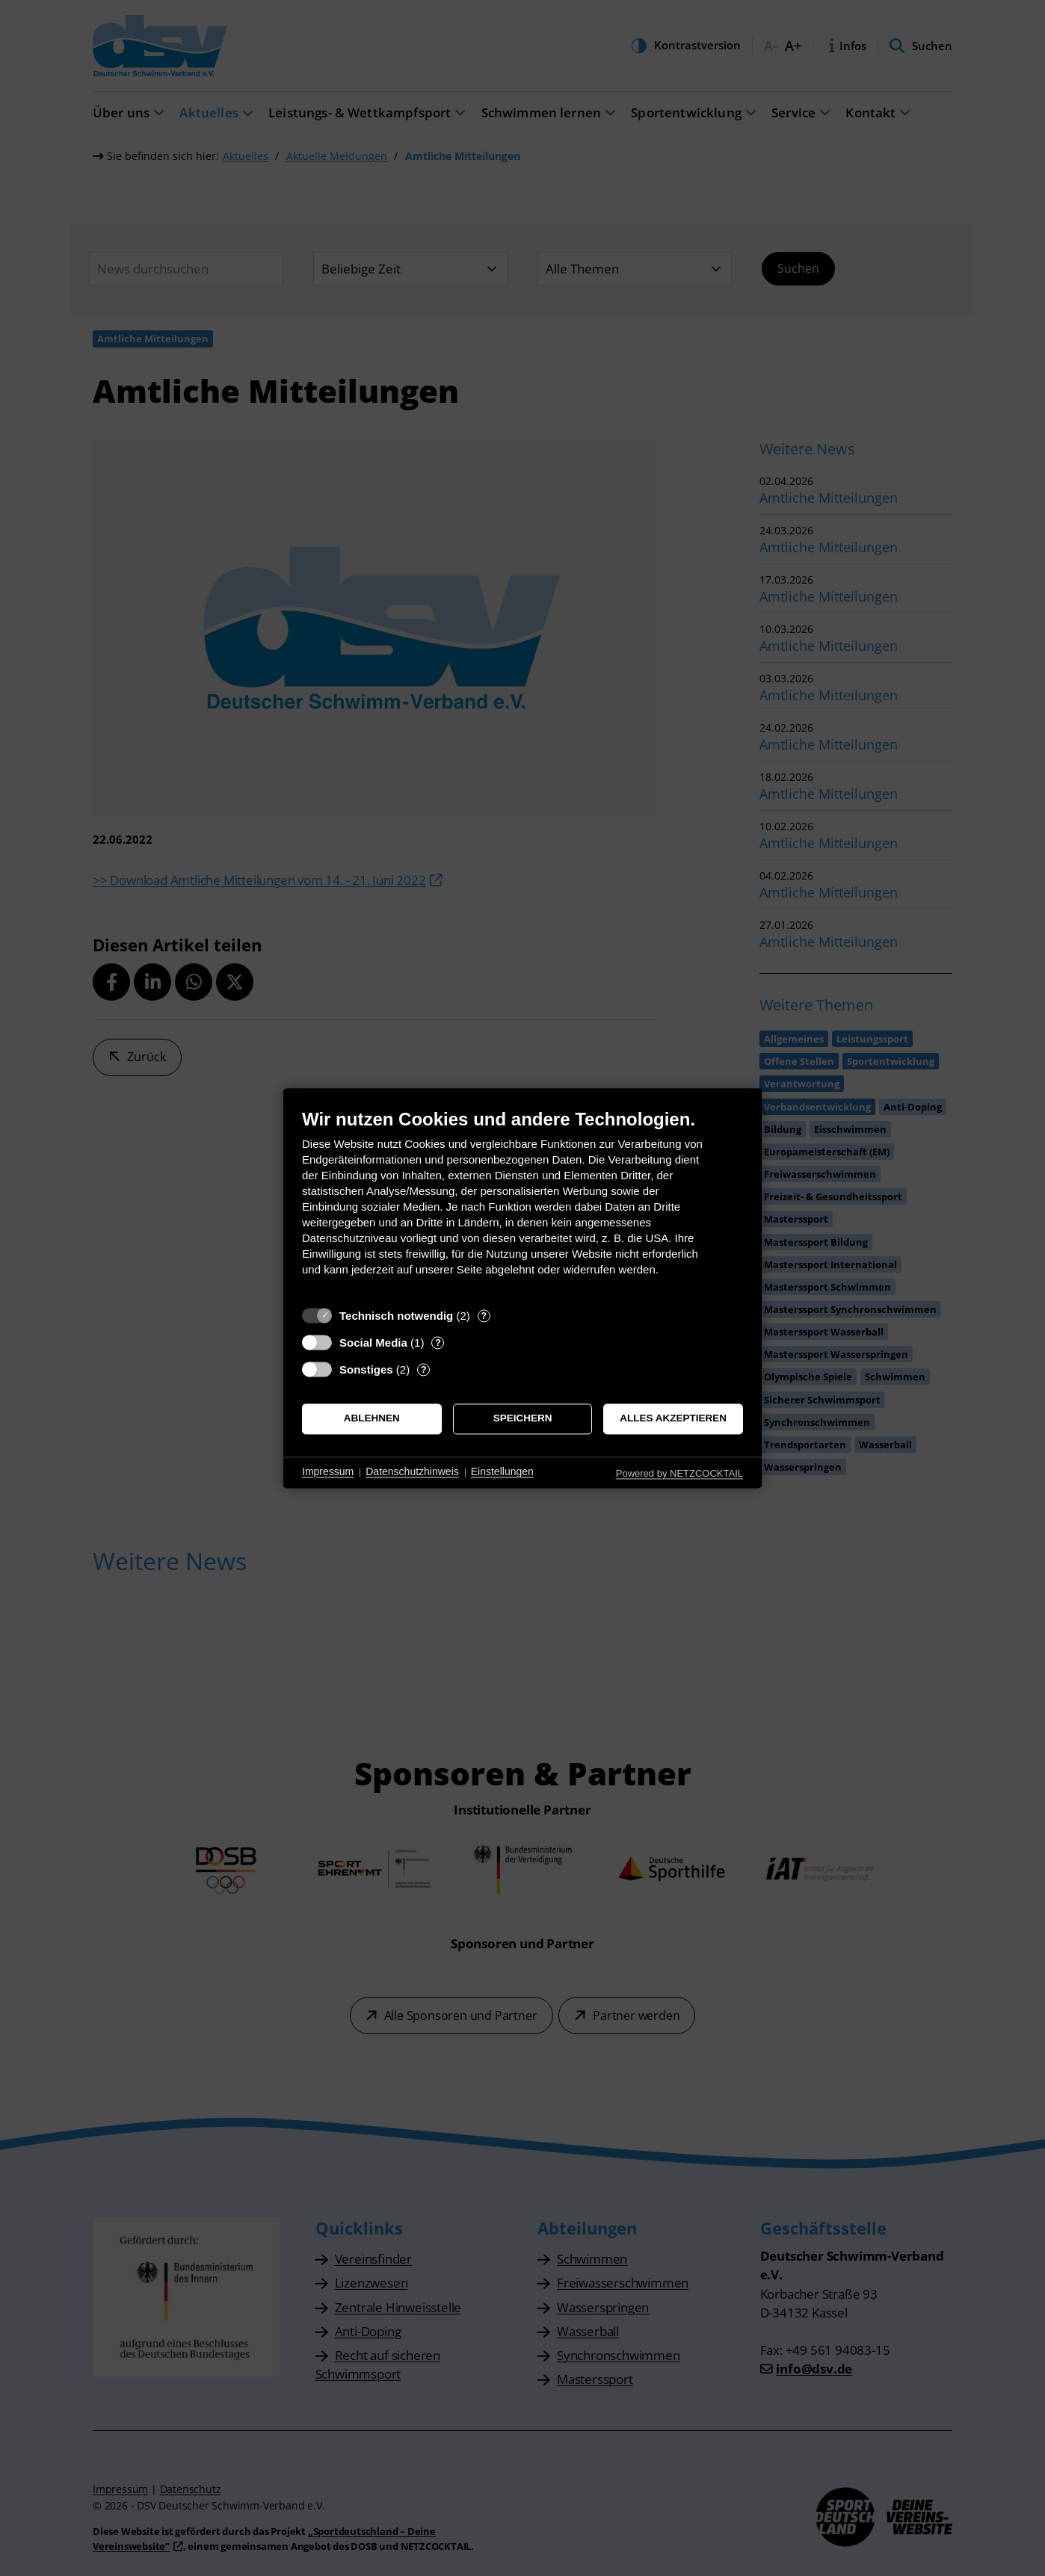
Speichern (522, 1418)
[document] (522, 1204)
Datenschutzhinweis (412, 1472)
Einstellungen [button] (502, 1472)
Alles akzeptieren (673, 1418)
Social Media (373, 1342)
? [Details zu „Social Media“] (438, 1342)
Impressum (328, 1472)
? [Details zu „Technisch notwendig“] (484, 1315)
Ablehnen (372, 1418)
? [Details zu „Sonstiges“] (424, 1369)
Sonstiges (366, 1369)
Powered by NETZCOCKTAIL (679, 1473)
